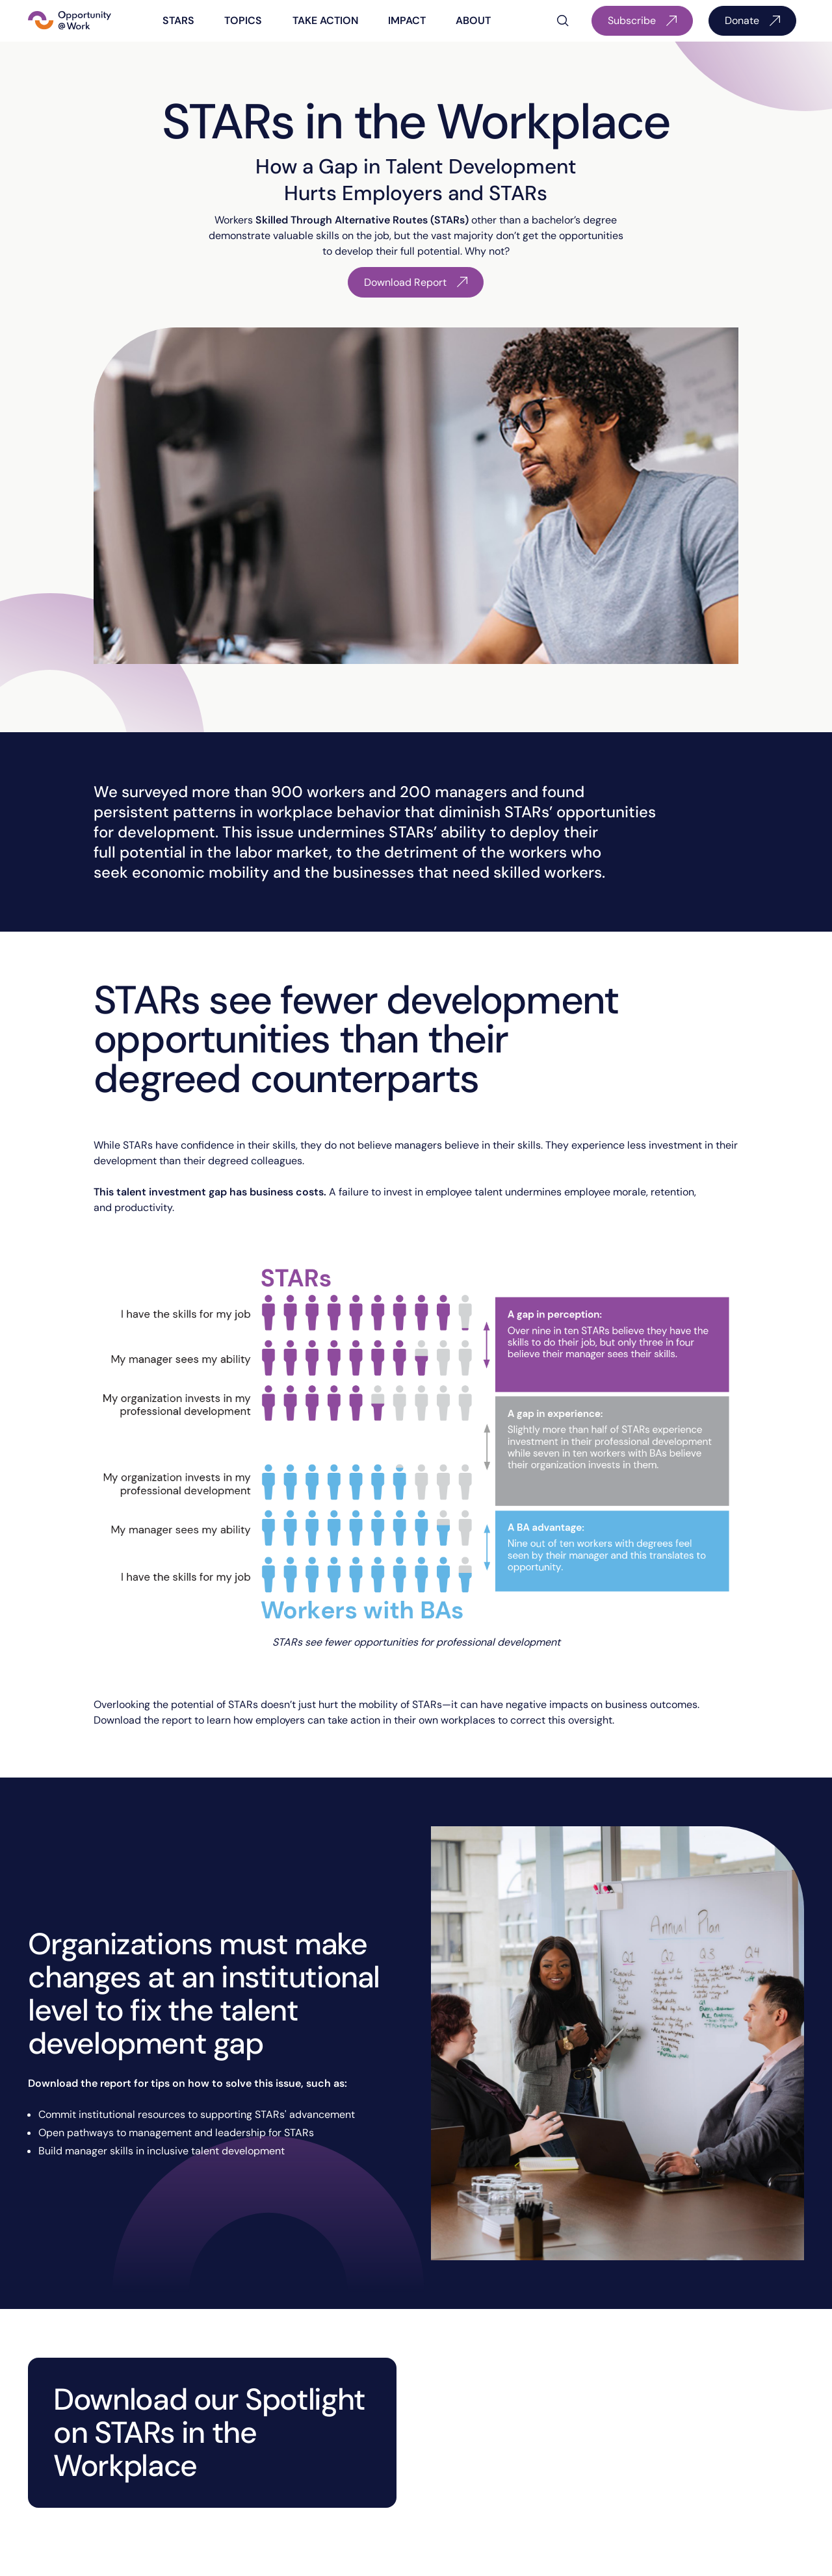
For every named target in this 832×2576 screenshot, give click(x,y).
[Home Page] (69, 21)
